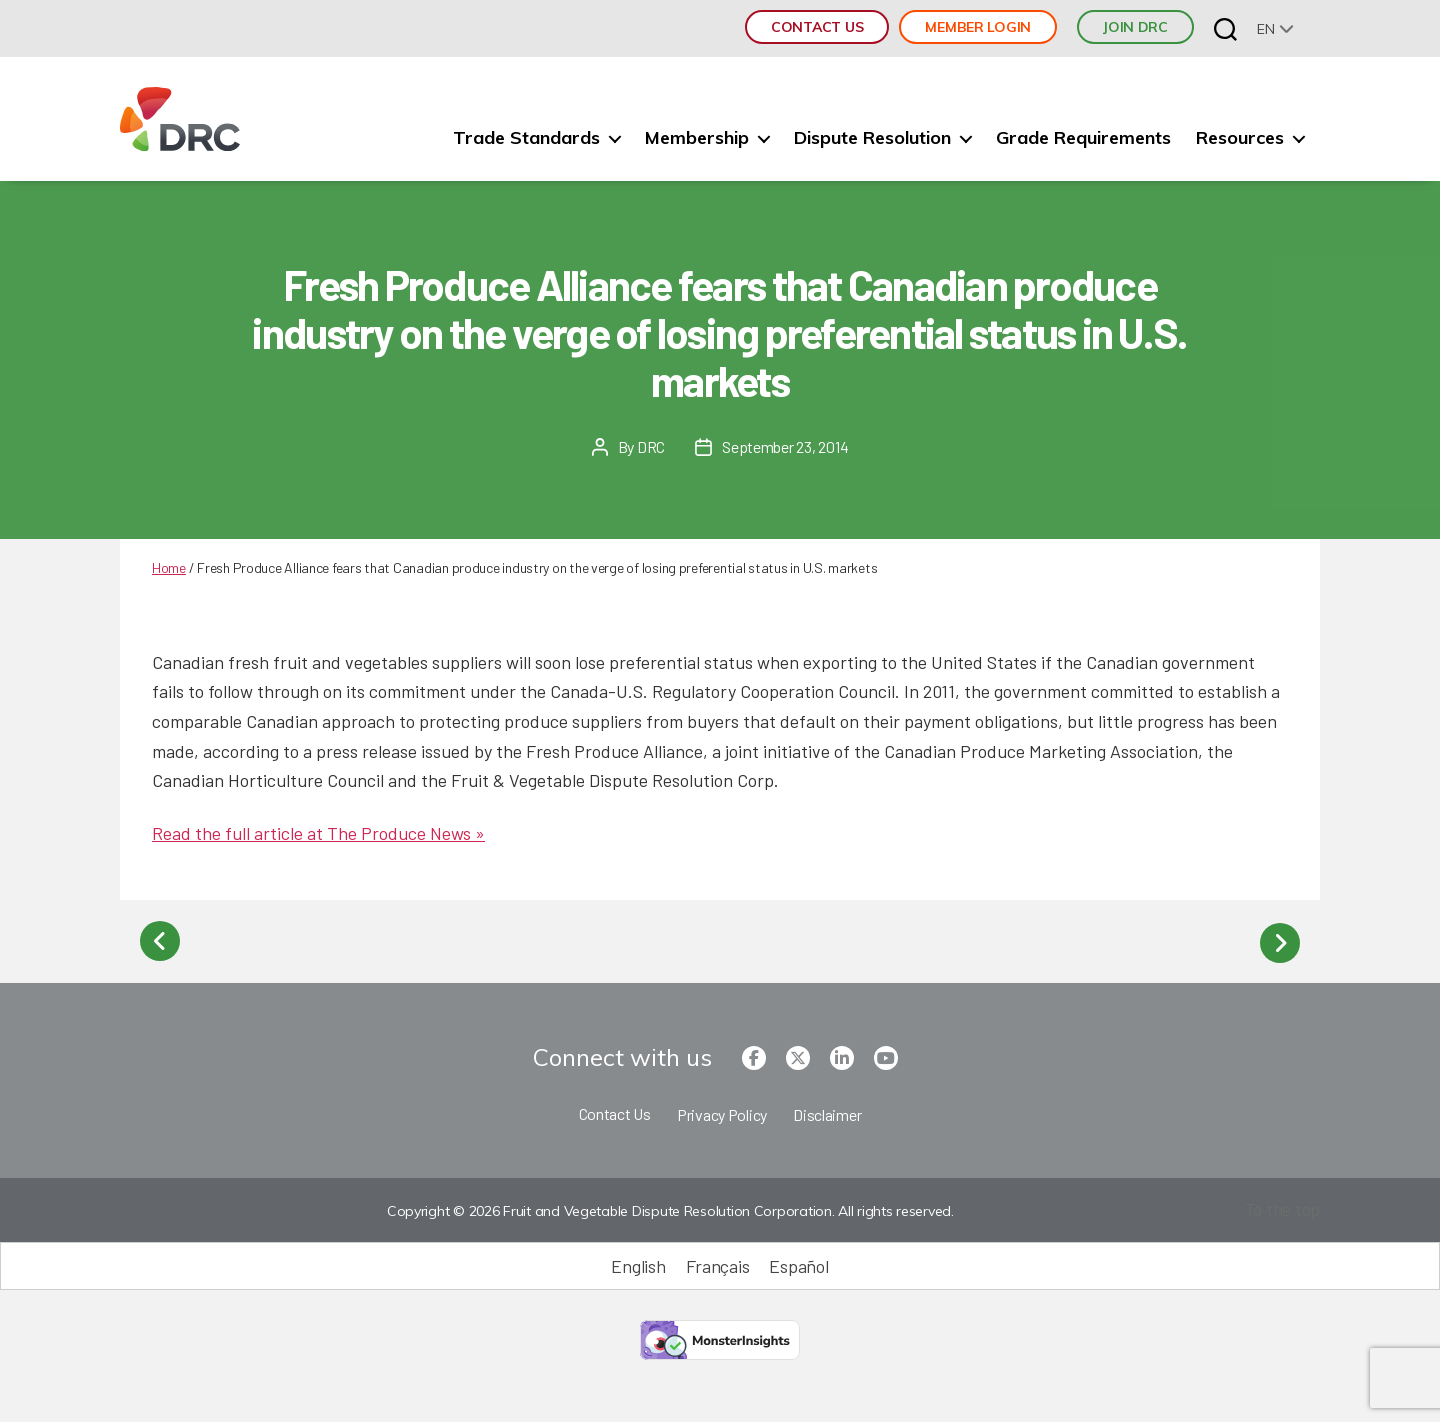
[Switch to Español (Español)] (798, 1263)
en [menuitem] (1265, 29)
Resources (1240, 138)
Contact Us (817, 27)
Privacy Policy (722, 1112)
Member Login (978, 27)
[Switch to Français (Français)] (718, 1263)
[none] (1275, 28)
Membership (697, 138)
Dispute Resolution (872, 138)
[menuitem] (1275, 28)
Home (169, 567)
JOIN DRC (1135, 27)
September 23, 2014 (785, 446)
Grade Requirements (1083, 138)
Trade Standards (526, 138)
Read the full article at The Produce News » (318, 833)
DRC (651, 446)
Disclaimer (827, 1112)
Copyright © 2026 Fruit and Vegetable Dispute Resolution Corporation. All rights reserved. (669, 1209)
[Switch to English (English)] (638, 1263)
